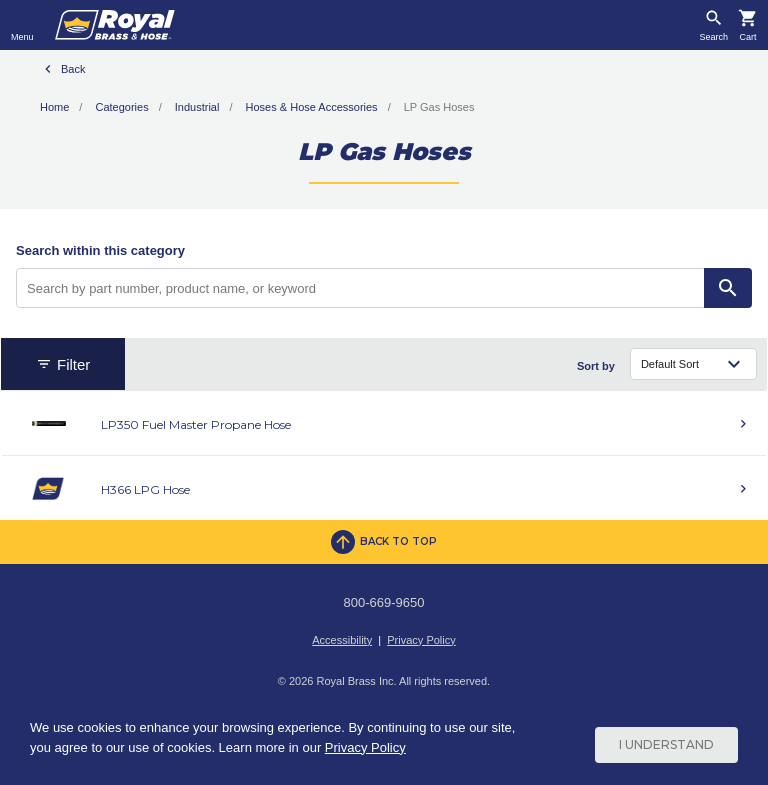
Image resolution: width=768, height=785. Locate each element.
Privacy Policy (421, 640)
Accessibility (342, 640)
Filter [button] (63, 364)
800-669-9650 (384, 602)
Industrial (197, 107)
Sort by (596, 366)
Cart (747, 37)
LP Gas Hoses (439, 107)
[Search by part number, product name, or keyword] (360, 288)
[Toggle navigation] (22, 25)
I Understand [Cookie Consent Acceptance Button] (666, 744)
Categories (121, 107)
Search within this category (100, 250)
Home (54, 107)
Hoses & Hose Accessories (312, 107)
